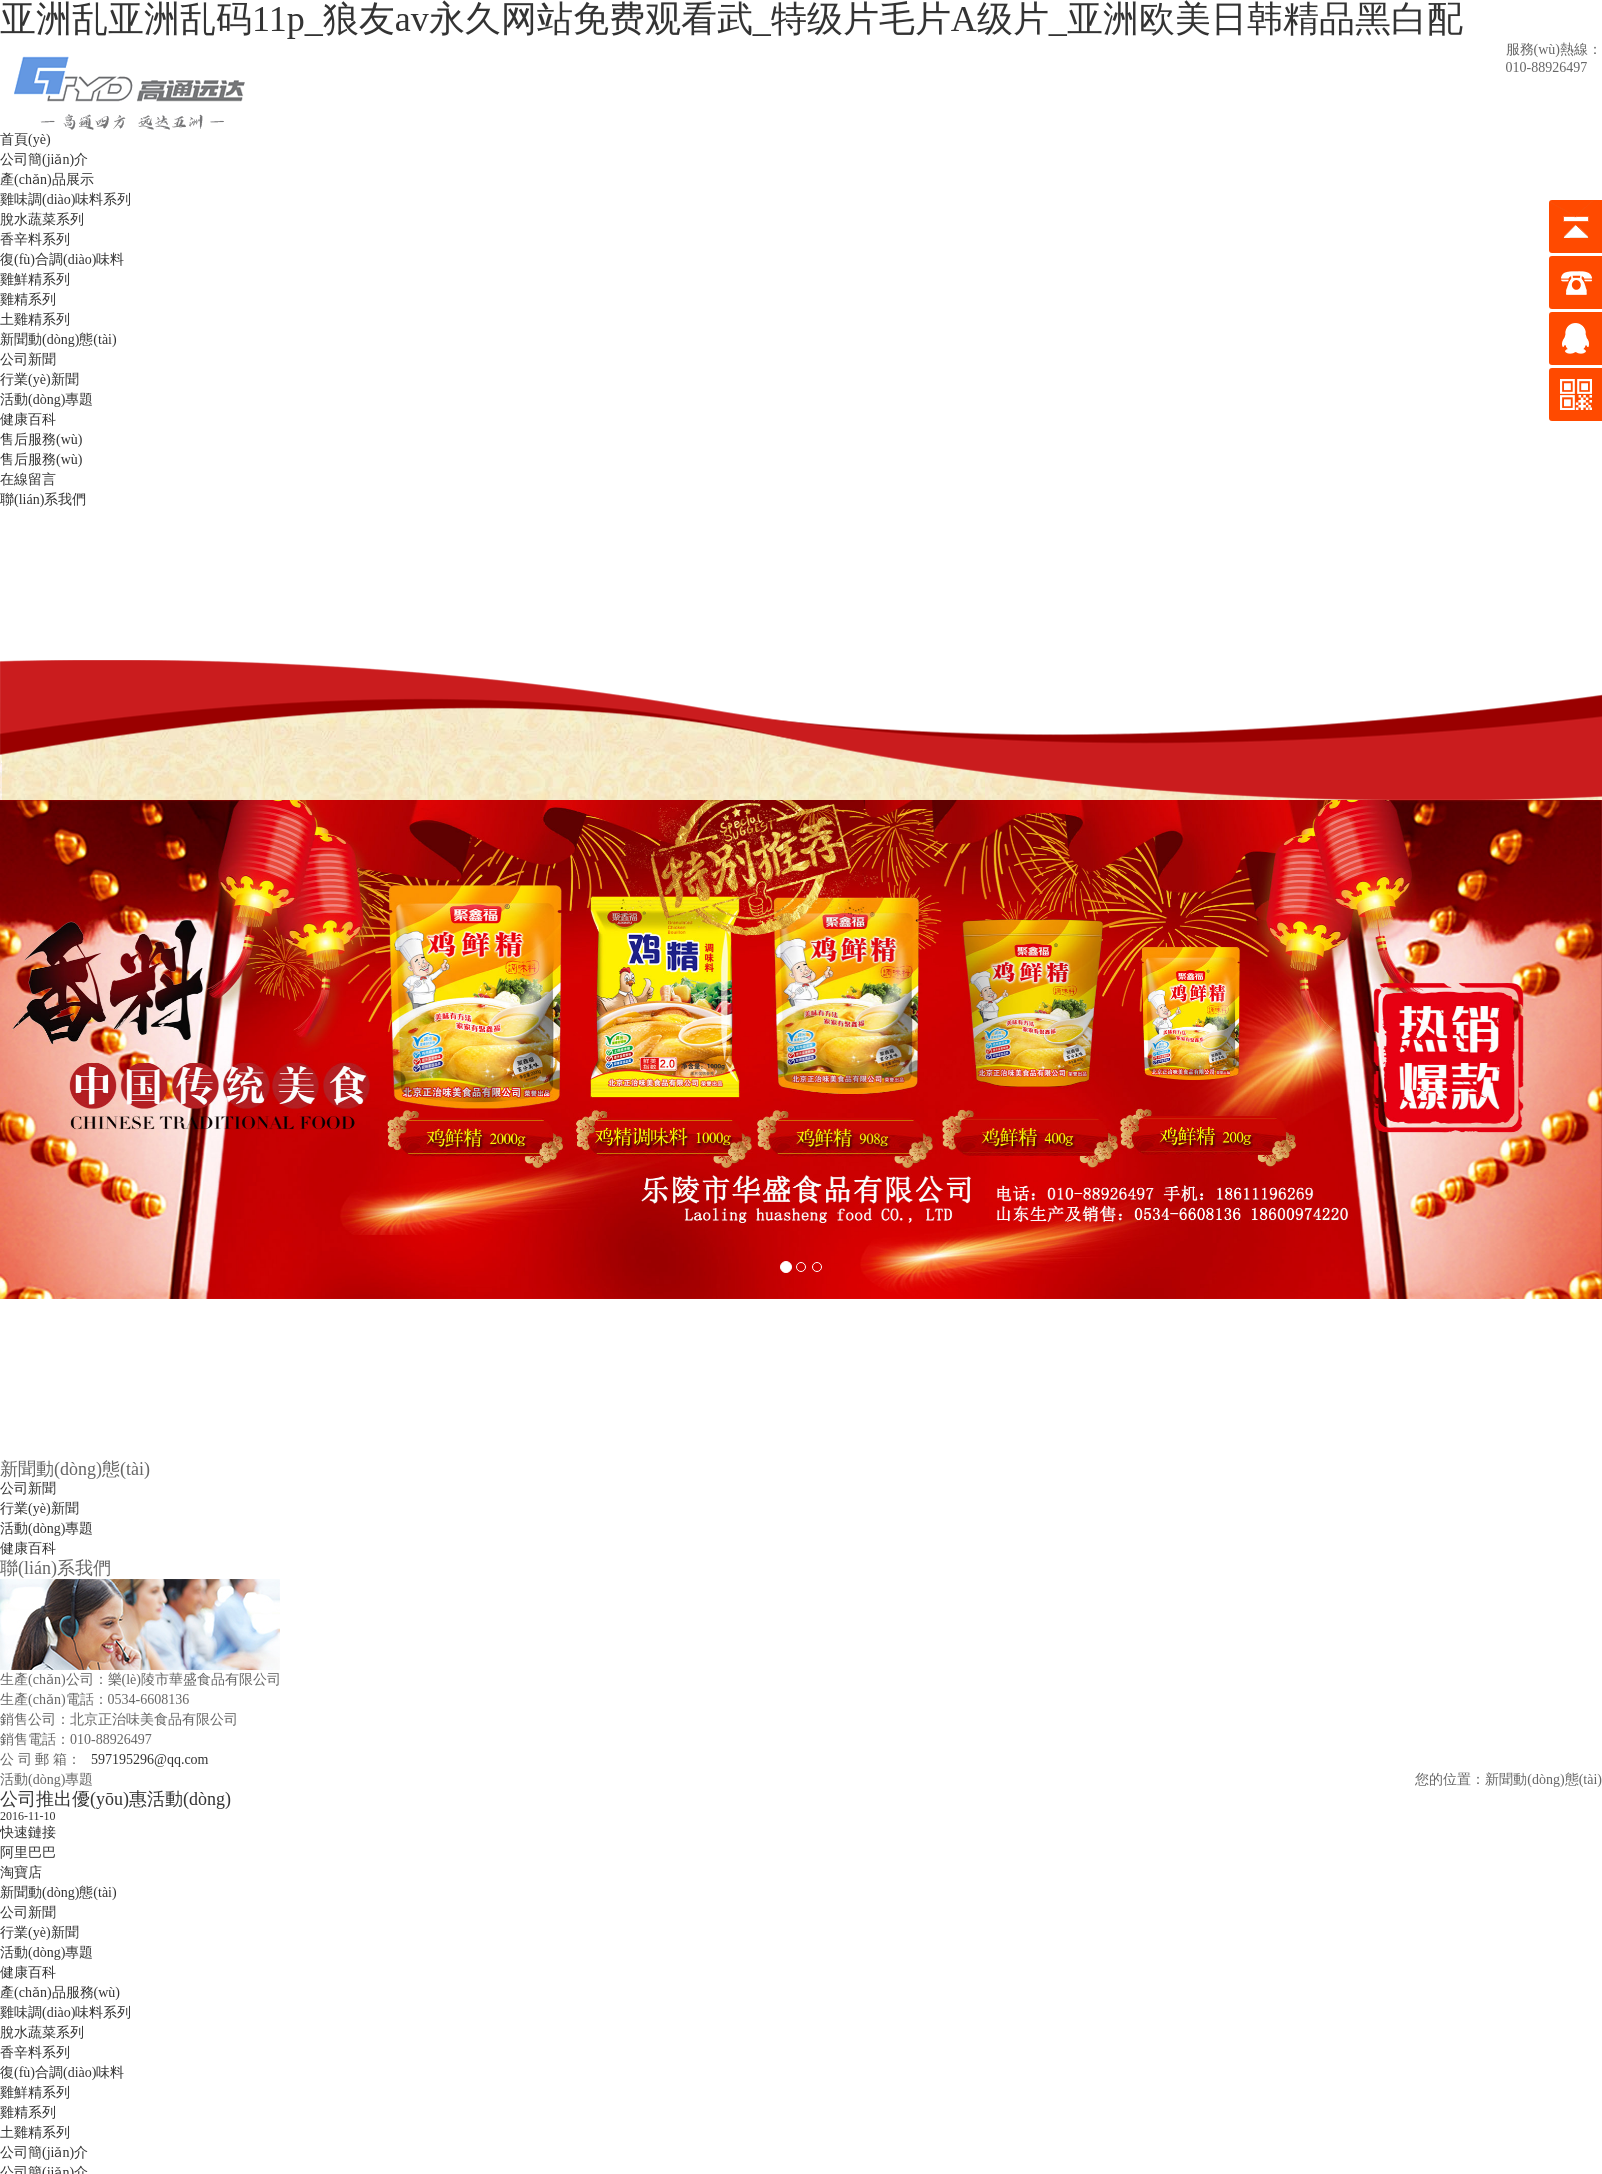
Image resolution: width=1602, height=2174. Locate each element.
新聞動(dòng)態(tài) (58, 339)
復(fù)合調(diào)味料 (62, 259)
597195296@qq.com (150, 1759)
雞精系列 (28, 299)
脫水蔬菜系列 (42, 219)
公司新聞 (28, 359)
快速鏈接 (28, 1832)
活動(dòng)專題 (46, 399)
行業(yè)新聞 (39, 379)
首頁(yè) (25, 139)
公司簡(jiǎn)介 (44, 159)
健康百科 (28, 419)
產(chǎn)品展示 (47, 179)
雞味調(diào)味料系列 (65, 199)
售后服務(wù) (41, 439)
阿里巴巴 (28, 1852)
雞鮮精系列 (35, 279)
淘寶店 (21, 1872)
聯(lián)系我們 (43, 499)
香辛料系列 (35, 239)
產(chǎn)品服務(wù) (60, 1992)
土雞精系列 (35, 319)
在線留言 (28, 479)
